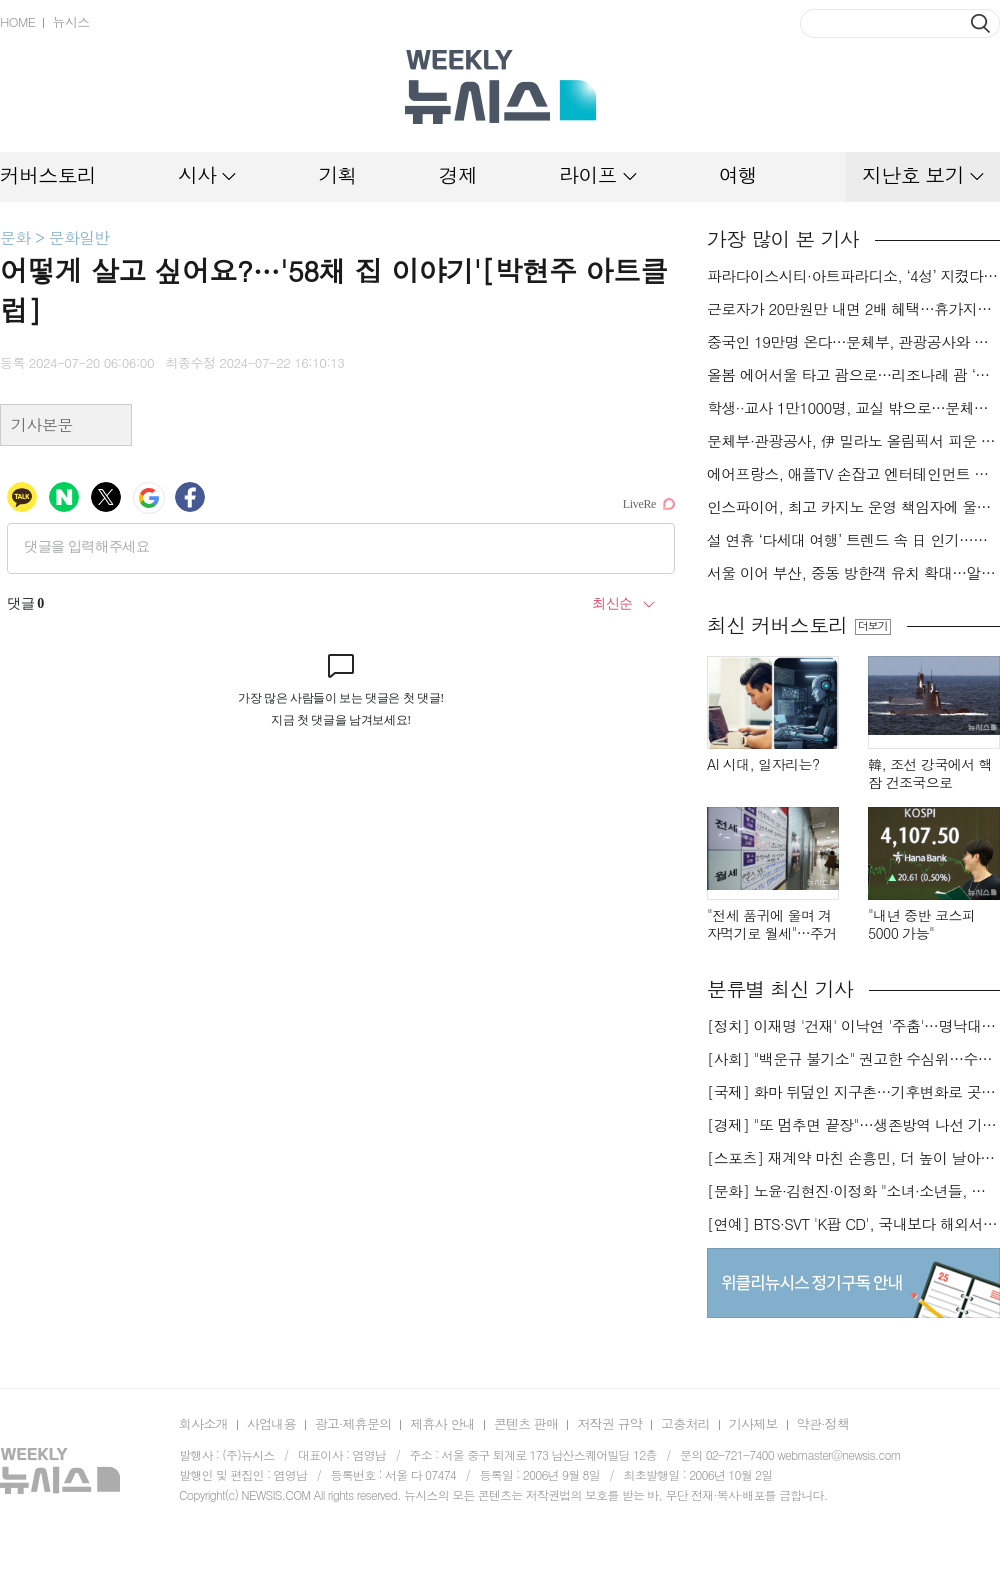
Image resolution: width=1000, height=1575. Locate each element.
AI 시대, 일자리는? (763, 764)
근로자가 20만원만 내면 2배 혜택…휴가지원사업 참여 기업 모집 (853, 309)
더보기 (872, 626)
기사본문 (42, 424)
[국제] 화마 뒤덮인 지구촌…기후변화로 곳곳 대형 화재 (853, 1092)
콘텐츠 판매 (526, 1423)
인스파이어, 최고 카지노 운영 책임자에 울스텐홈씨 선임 (853, 507)
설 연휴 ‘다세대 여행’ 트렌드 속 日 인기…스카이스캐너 (853, 540)
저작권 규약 (609, 1423)
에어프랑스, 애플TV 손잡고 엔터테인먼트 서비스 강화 (853, 474)
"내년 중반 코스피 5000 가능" (921, 924)
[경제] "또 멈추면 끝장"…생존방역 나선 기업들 (853, 1125)
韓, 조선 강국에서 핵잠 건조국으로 (930, 773)
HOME (17, 21)
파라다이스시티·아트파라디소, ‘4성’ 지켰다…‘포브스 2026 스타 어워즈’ (853, 276)
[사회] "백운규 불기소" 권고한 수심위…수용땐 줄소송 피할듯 (853, 1059)
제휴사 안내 (442, 1423)
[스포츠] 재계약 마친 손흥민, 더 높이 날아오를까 (853, 1158)
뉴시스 (70, 21)
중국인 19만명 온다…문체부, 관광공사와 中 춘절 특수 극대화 (853, 342)
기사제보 (753, 1423)
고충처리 (685, 1423)
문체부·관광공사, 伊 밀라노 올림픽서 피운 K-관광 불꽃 (853, 441)
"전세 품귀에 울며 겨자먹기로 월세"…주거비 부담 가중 (772, 924)
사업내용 (271, 1423)
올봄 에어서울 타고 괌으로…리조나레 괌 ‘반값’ (853, 375)
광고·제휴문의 (353, 1423)
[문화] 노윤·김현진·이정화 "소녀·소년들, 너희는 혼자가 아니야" (853, 1191)
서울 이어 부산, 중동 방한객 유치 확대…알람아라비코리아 (853, 573)
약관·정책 (823, 1423)
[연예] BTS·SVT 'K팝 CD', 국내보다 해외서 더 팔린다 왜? (853, 1224)
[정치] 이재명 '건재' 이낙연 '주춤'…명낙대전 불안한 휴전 (853, 1026)
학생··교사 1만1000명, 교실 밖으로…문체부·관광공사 (853, 408)
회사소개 (203, 1423)
